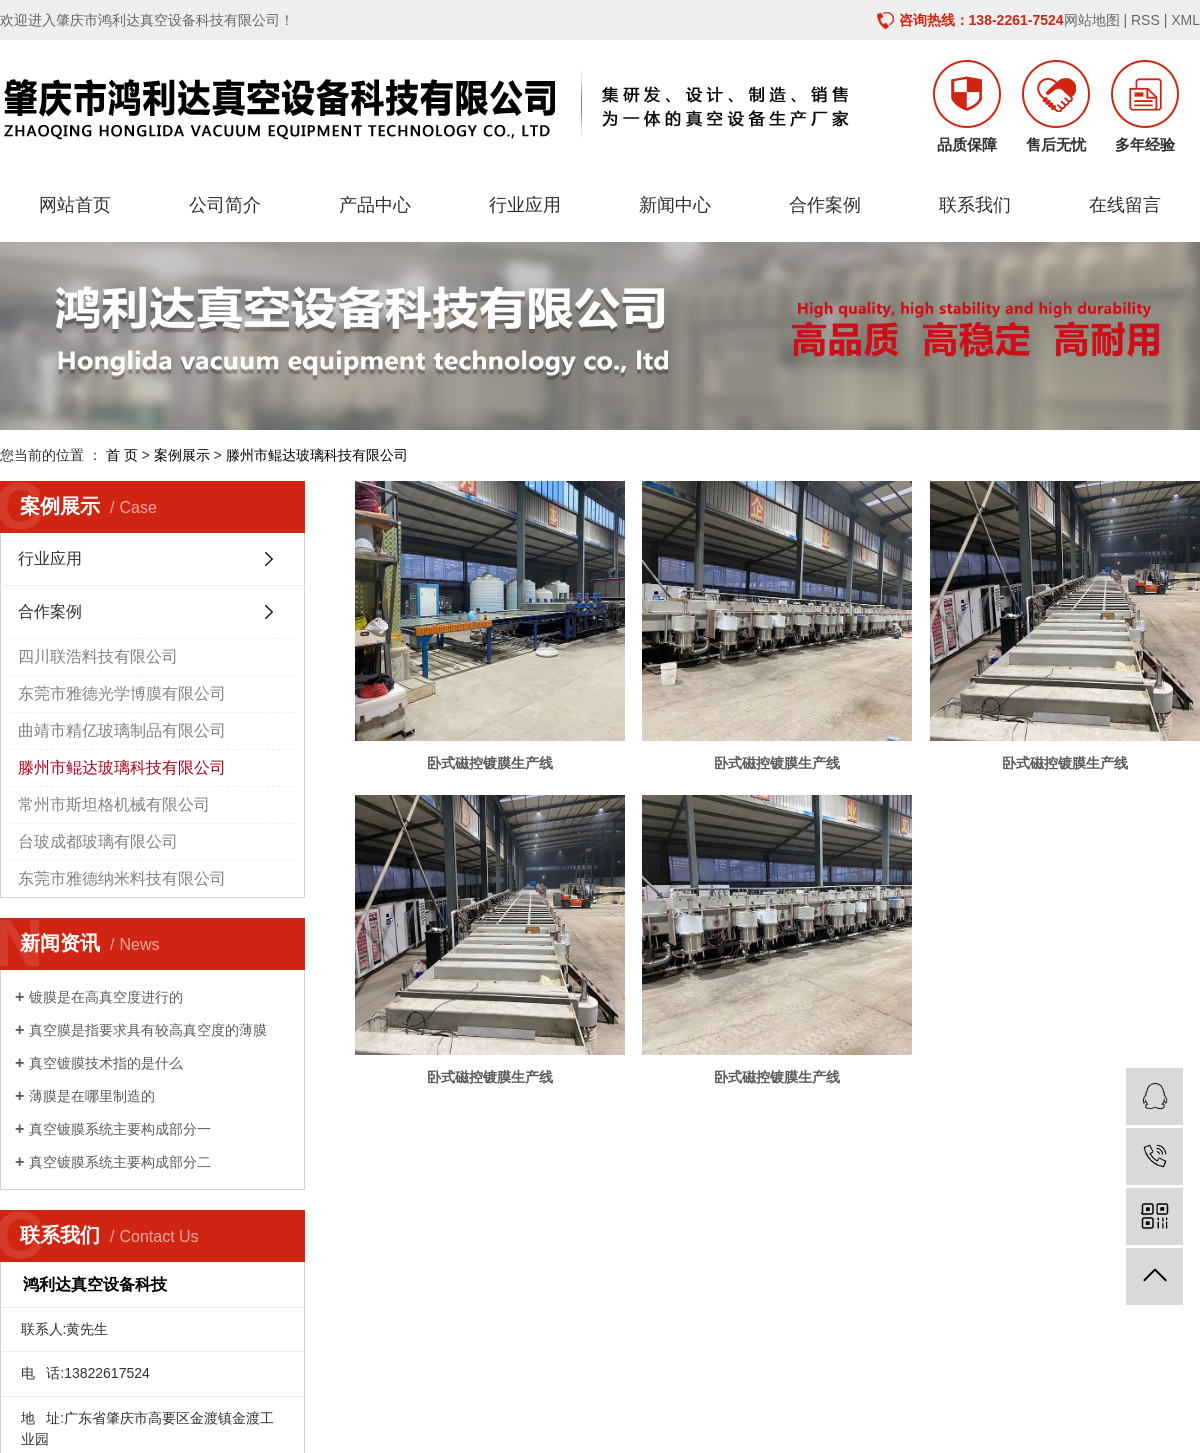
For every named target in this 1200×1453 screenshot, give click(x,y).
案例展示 (182, 455)
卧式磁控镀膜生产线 (490, 763)
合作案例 (825, 205)
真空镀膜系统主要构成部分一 (120, 1129)
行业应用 (525, 205)
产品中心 (375, 205)
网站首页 (75, 205)
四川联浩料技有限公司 (98, 656)
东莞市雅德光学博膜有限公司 (122, 693)
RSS (1145, 20)
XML (1185, 20)
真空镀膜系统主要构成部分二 (120, 1162)
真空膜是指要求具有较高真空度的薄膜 (148, 1030)
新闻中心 (675, 205)
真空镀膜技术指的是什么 (106, 1063)
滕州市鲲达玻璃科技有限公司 (317, 455)
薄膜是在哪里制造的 (92, 1096)
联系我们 (975, 205)
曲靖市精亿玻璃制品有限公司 (122, 730)
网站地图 (1092, 20)
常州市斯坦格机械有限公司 (114, 804)
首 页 (122, 455)
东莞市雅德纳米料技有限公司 (122, 878)
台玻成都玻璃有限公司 (98, 841)
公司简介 (225, 205)
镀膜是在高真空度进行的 (106, 997)
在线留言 (1125, 205)
